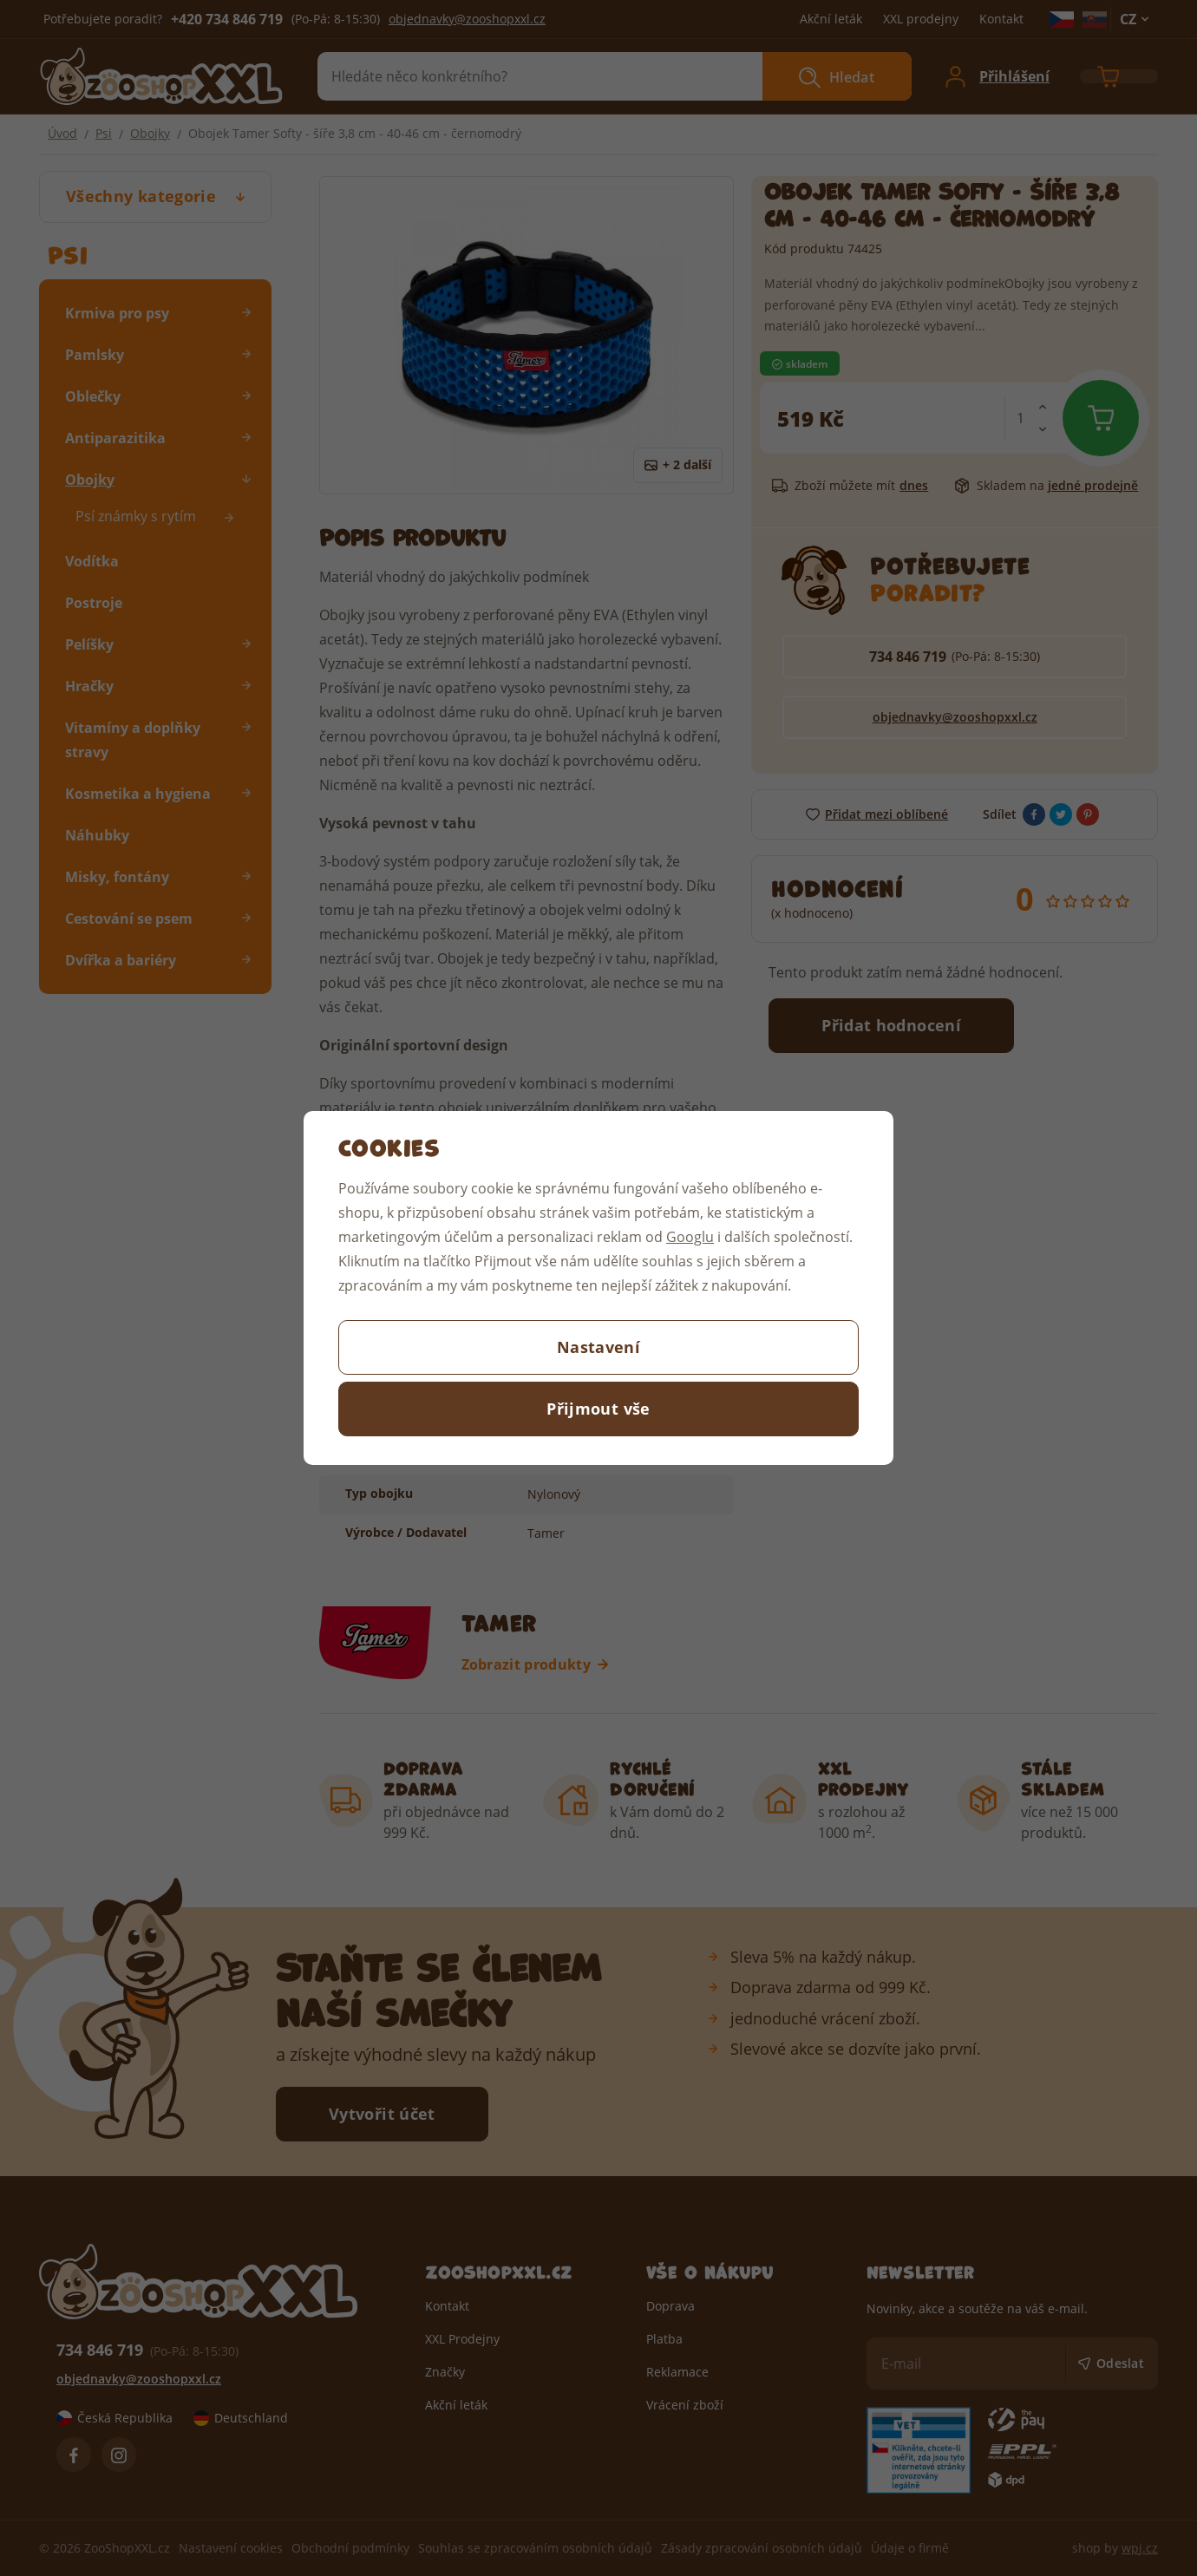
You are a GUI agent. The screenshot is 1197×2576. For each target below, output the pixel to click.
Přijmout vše (598, 1408)
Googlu (690, 1236)
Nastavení (598, 1347)
